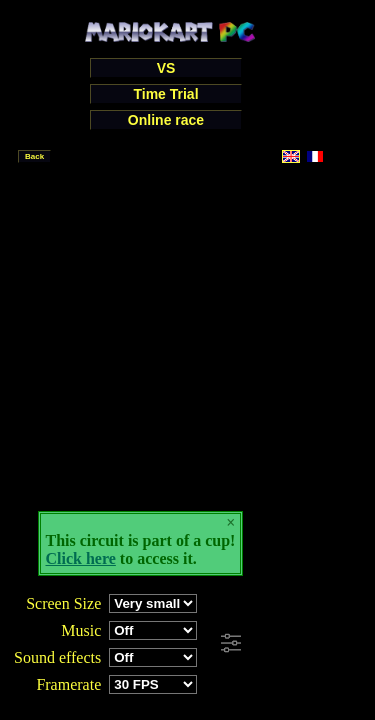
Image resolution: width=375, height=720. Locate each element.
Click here (81, 558)
